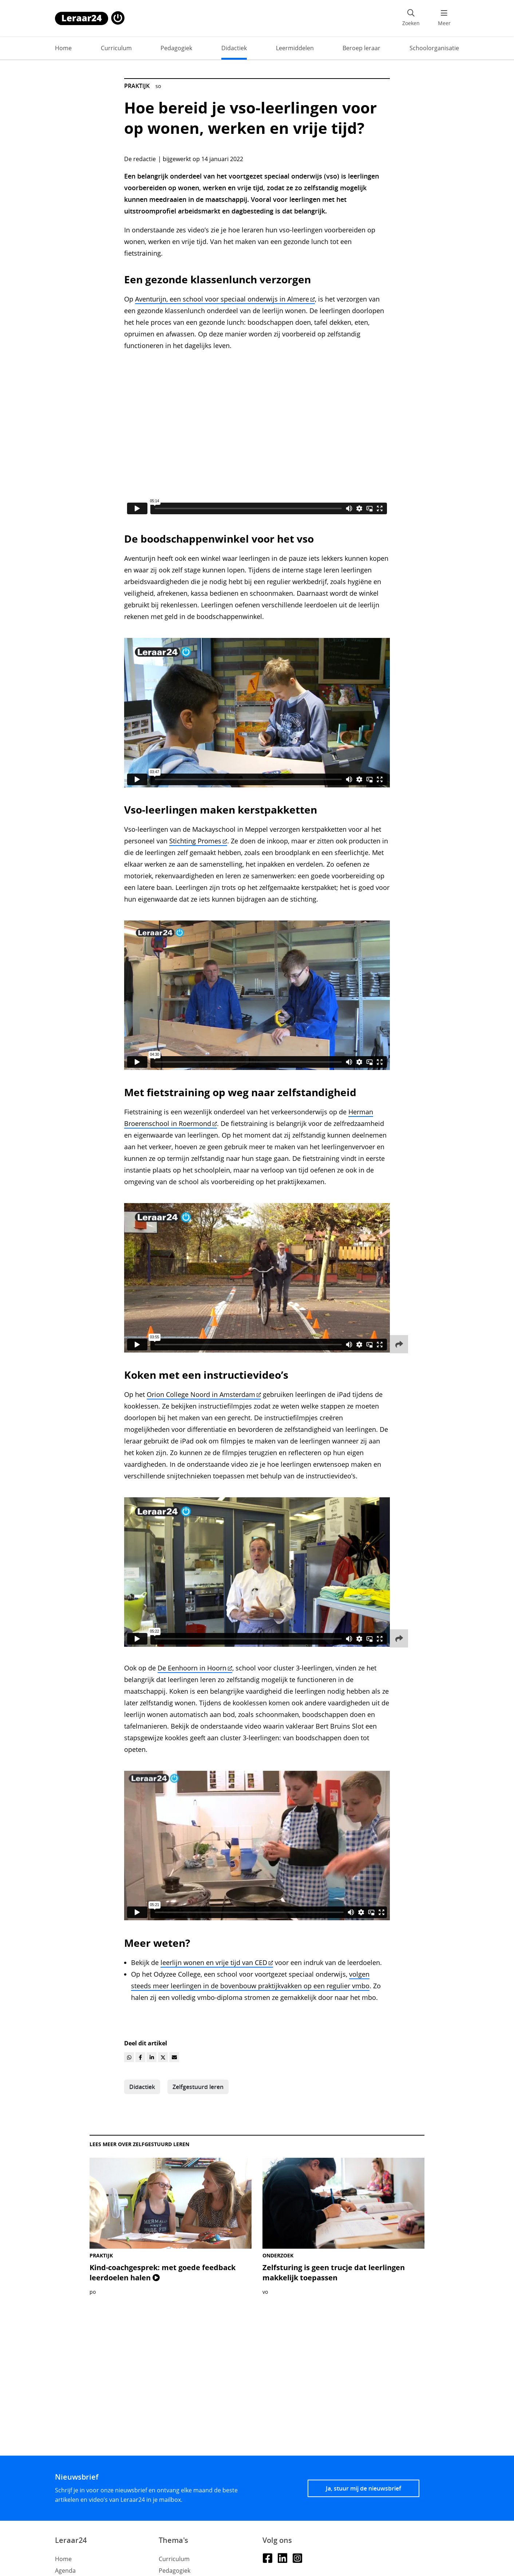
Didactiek (234, 48)
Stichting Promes (198, 840)
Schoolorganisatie (434, 48)
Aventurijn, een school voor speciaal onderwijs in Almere (225, 299)
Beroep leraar (361, 48)
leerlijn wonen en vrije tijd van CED (217, 1962)
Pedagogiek (176, 48)
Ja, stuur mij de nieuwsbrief (363, 2488)
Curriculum (116, 48)
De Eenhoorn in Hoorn (195, 1668)
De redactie (140, 159)
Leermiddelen (295, 48)
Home (63, 48)
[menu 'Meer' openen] (444, 18)
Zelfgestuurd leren (198, 2087)
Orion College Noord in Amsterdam (204, 1394)
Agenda (65, 2571)
